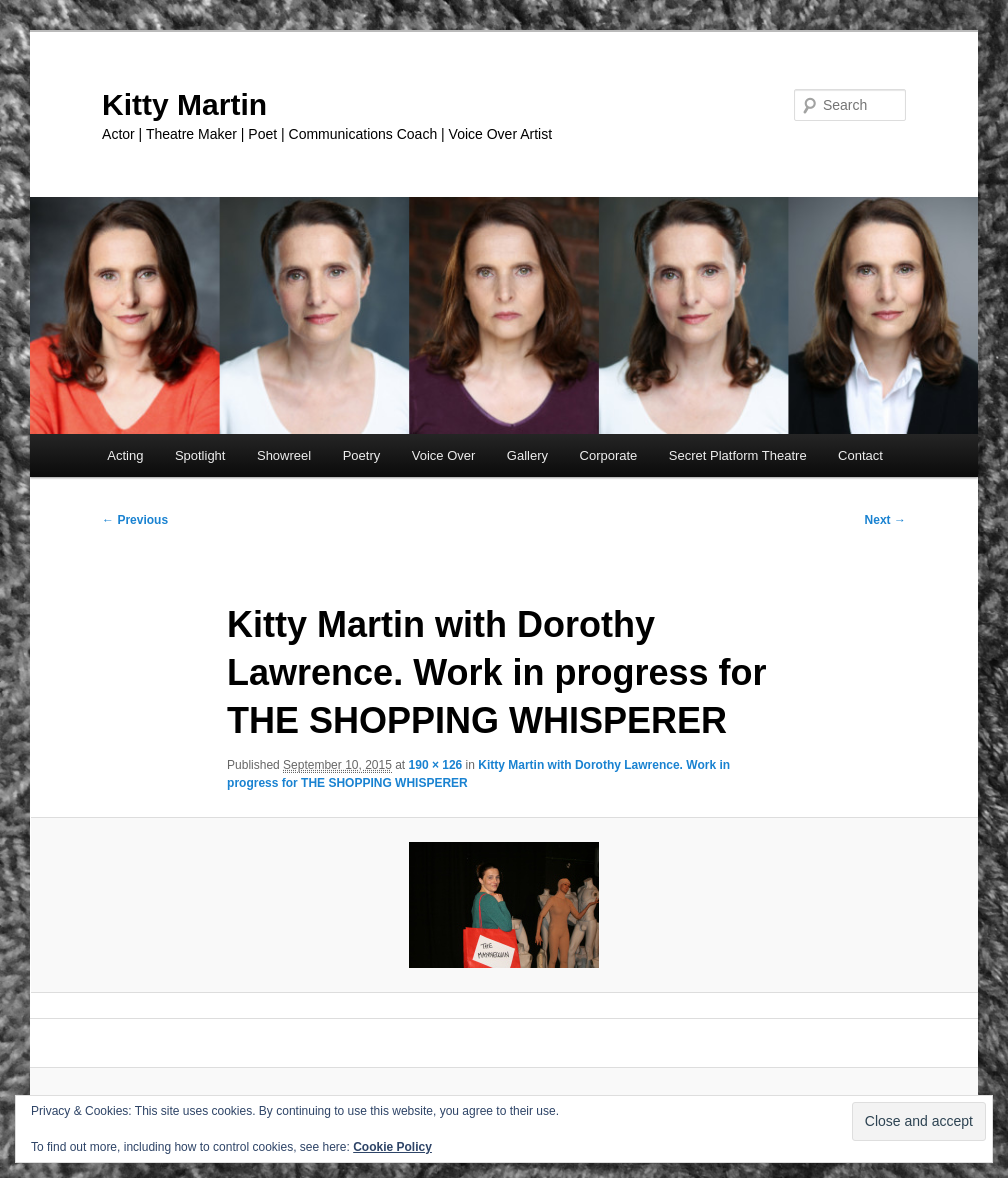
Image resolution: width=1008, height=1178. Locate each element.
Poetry (362, 455)
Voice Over (444, 455)
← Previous (135, 520)
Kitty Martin (184, 104)
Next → (885, 520)
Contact (860, 455)
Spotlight (200, 455)
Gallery (527, 455)
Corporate (609, 455)
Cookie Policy (392, 1147)
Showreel (284, 455)
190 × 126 (436, 765)
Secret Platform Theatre (738, 455)
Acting (125, 455)
